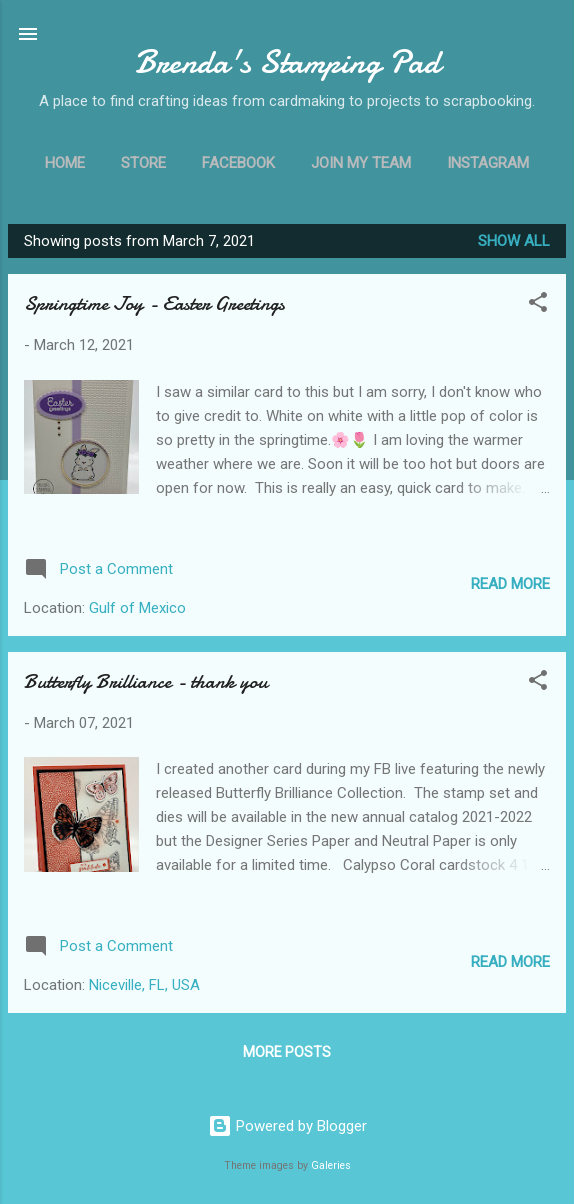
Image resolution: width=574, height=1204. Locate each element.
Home (65, 163)
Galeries (331, 1165)
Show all (514, 241)
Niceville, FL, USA (144, 985)
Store (143, 163)
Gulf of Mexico (137, 608)
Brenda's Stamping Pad (287, 62)
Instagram (488, 163)
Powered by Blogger (287, 1126)
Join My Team (361, 163)
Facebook (238, 163)
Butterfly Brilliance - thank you (146, 681)
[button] (538, 305)
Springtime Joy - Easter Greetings (154, 303)
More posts (287, 1052)
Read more (510, 584)
